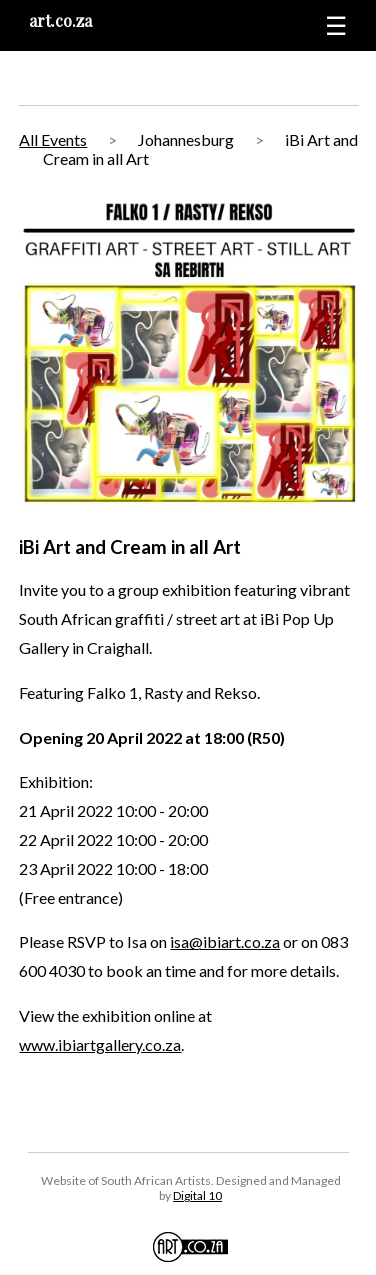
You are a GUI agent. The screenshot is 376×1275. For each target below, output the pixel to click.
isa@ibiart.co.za (225, 941)
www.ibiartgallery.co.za (100, 1044)
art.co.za (60, 20)
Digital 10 (197, 1195)
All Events (53, 139)
